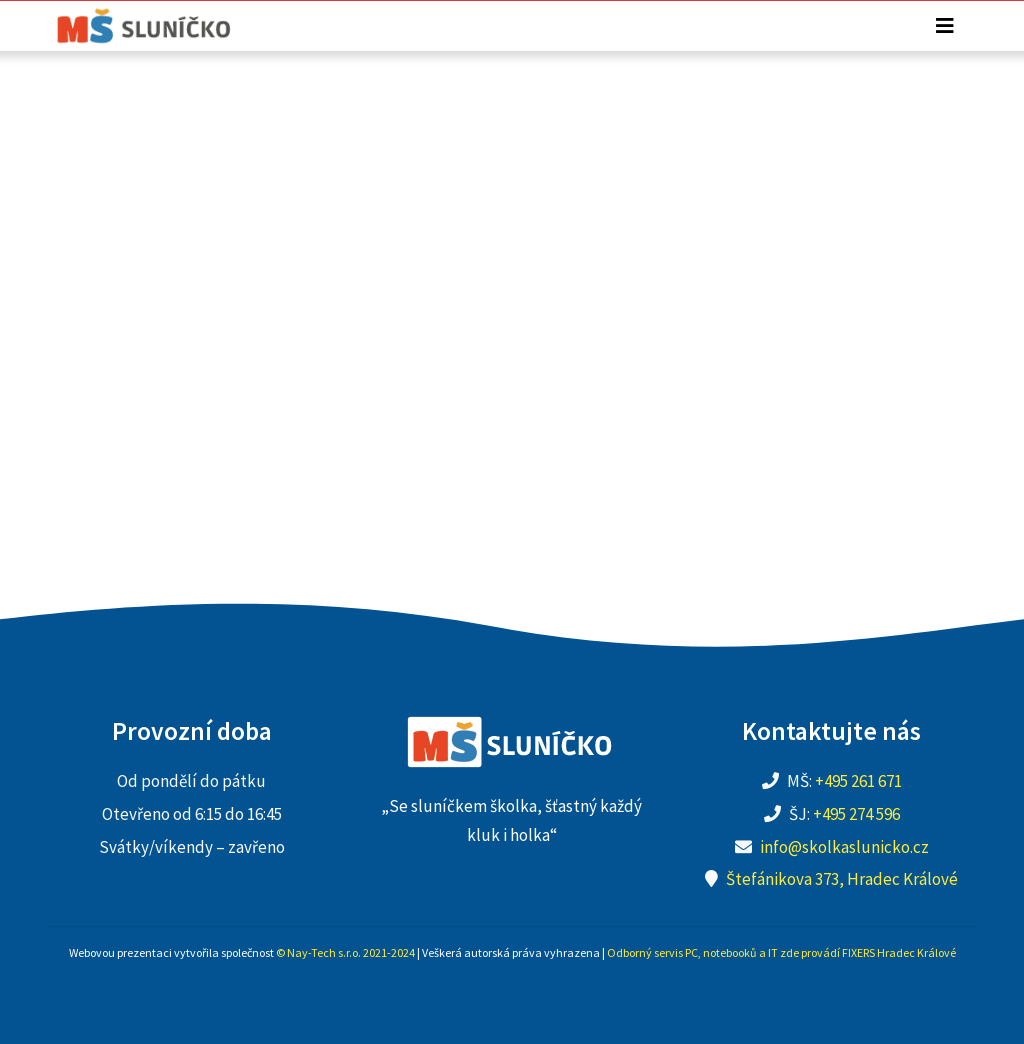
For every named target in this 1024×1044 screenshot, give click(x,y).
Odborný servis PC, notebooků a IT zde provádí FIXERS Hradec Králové (781, 952)
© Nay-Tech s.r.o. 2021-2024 (345, 952)
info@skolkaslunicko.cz (844, 847)
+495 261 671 (858, 781)
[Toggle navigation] (945, 26)
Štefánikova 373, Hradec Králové (842, 879)
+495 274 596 (856, 814)
